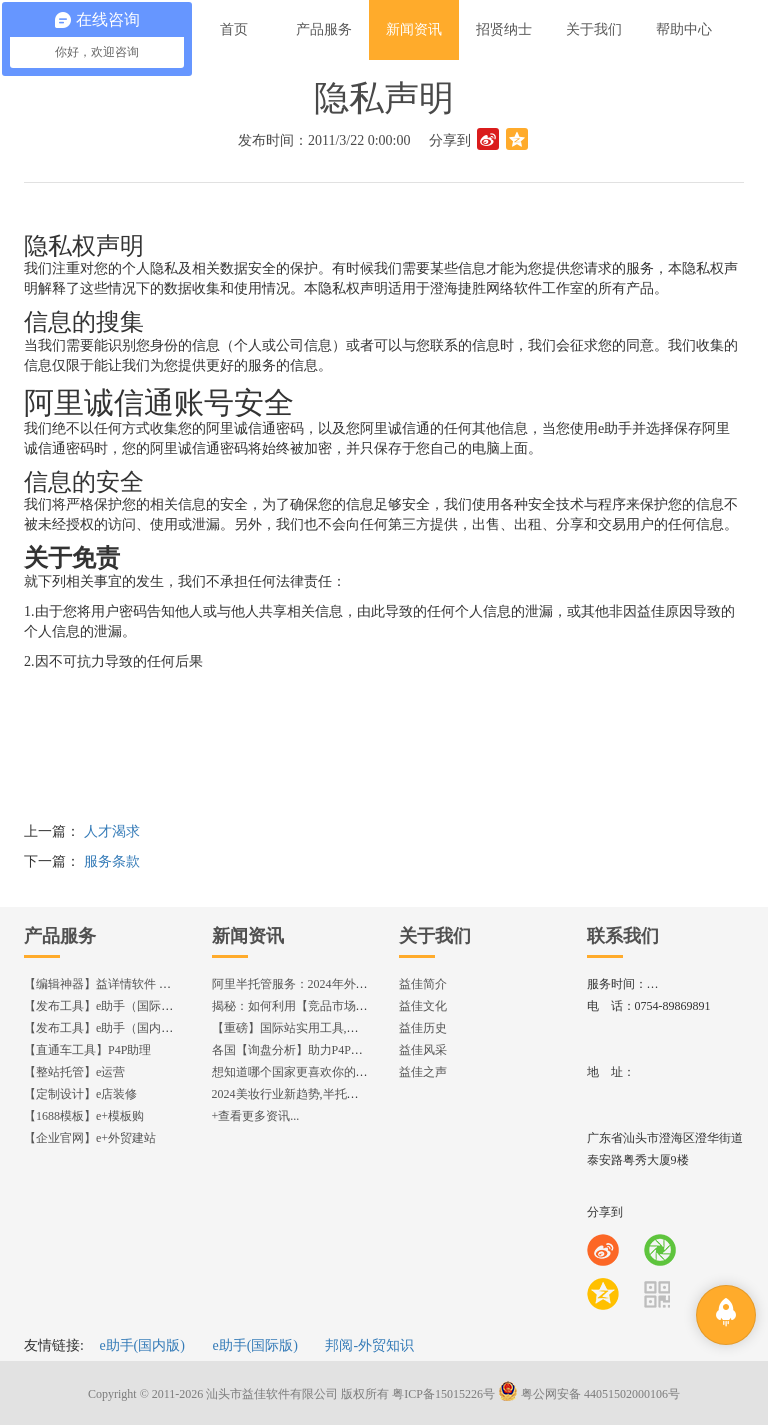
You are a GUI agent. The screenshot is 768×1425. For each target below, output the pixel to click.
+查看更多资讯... (256, 1116)
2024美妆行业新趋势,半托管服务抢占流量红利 (333, 1094)
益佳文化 (423, 1006)
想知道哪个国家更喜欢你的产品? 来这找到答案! (338, 1072)
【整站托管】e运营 (74, 1072)
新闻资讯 (248, 936)
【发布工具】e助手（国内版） (104, 1028)
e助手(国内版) (142, 1345)
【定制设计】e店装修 (80, 1094)
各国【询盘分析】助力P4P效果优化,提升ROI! (331, 1050)
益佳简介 (423, 984)
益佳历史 (423, 1028)
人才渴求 (112, 831)
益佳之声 (423, 1072)
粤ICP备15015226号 (443, 1394)
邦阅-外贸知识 (369, 1345)
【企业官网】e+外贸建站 (90, 1138)
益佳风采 (423, 1050)
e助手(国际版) (255, 1345)
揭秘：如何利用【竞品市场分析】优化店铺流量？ (344, 1006)
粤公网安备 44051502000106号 (589, 1394)
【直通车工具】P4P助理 (87, 1050)
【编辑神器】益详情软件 (106, 984)
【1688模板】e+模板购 (84, 1116)
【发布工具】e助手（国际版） (104, 1006)
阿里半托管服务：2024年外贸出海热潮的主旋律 (338, 984)
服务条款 (112, 861)
